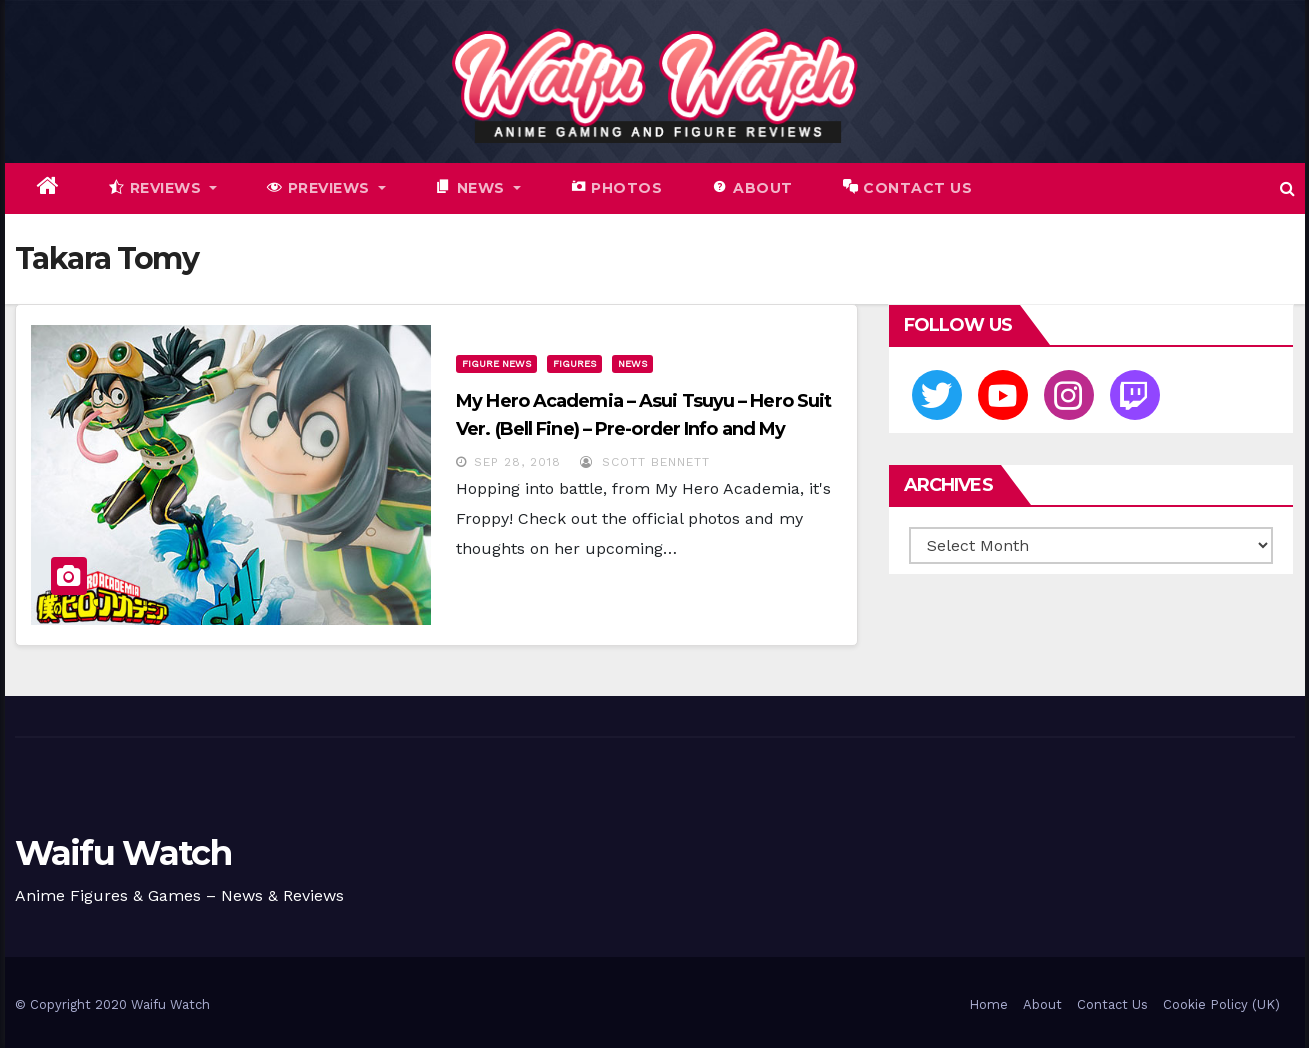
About (1042, 1004)
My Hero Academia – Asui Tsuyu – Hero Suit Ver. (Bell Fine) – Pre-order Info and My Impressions (643, 429)
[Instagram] (1069, 395)
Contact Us (1112, 1004)
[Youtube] (1003, 395)
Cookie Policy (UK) (1221, 1004)
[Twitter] (937, 395)
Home (988, 1004)
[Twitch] (1135, 395)
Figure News (496, 363)
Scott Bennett (645, 462)
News (632, 363)
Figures (574, 363)
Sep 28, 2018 (517, 462)
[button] (1287, 188)
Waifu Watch (123, 853)
